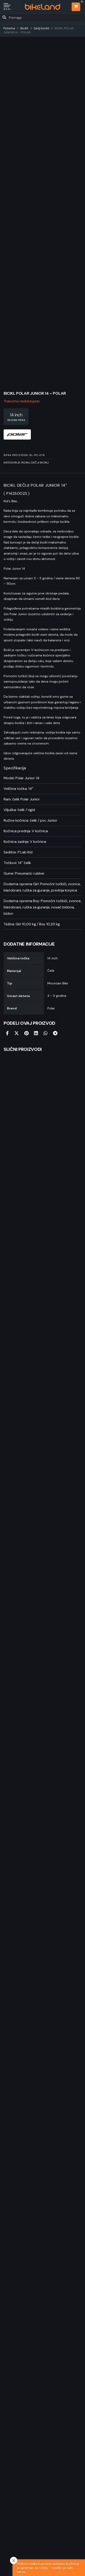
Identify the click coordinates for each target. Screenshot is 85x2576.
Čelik (50, 971)
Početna (9, 28)
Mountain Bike (57, 983)
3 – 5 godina (56, 996)
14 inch (52, 958)
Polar (51, 1008)
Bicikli (24, 28)
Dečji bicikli (41, 28)
